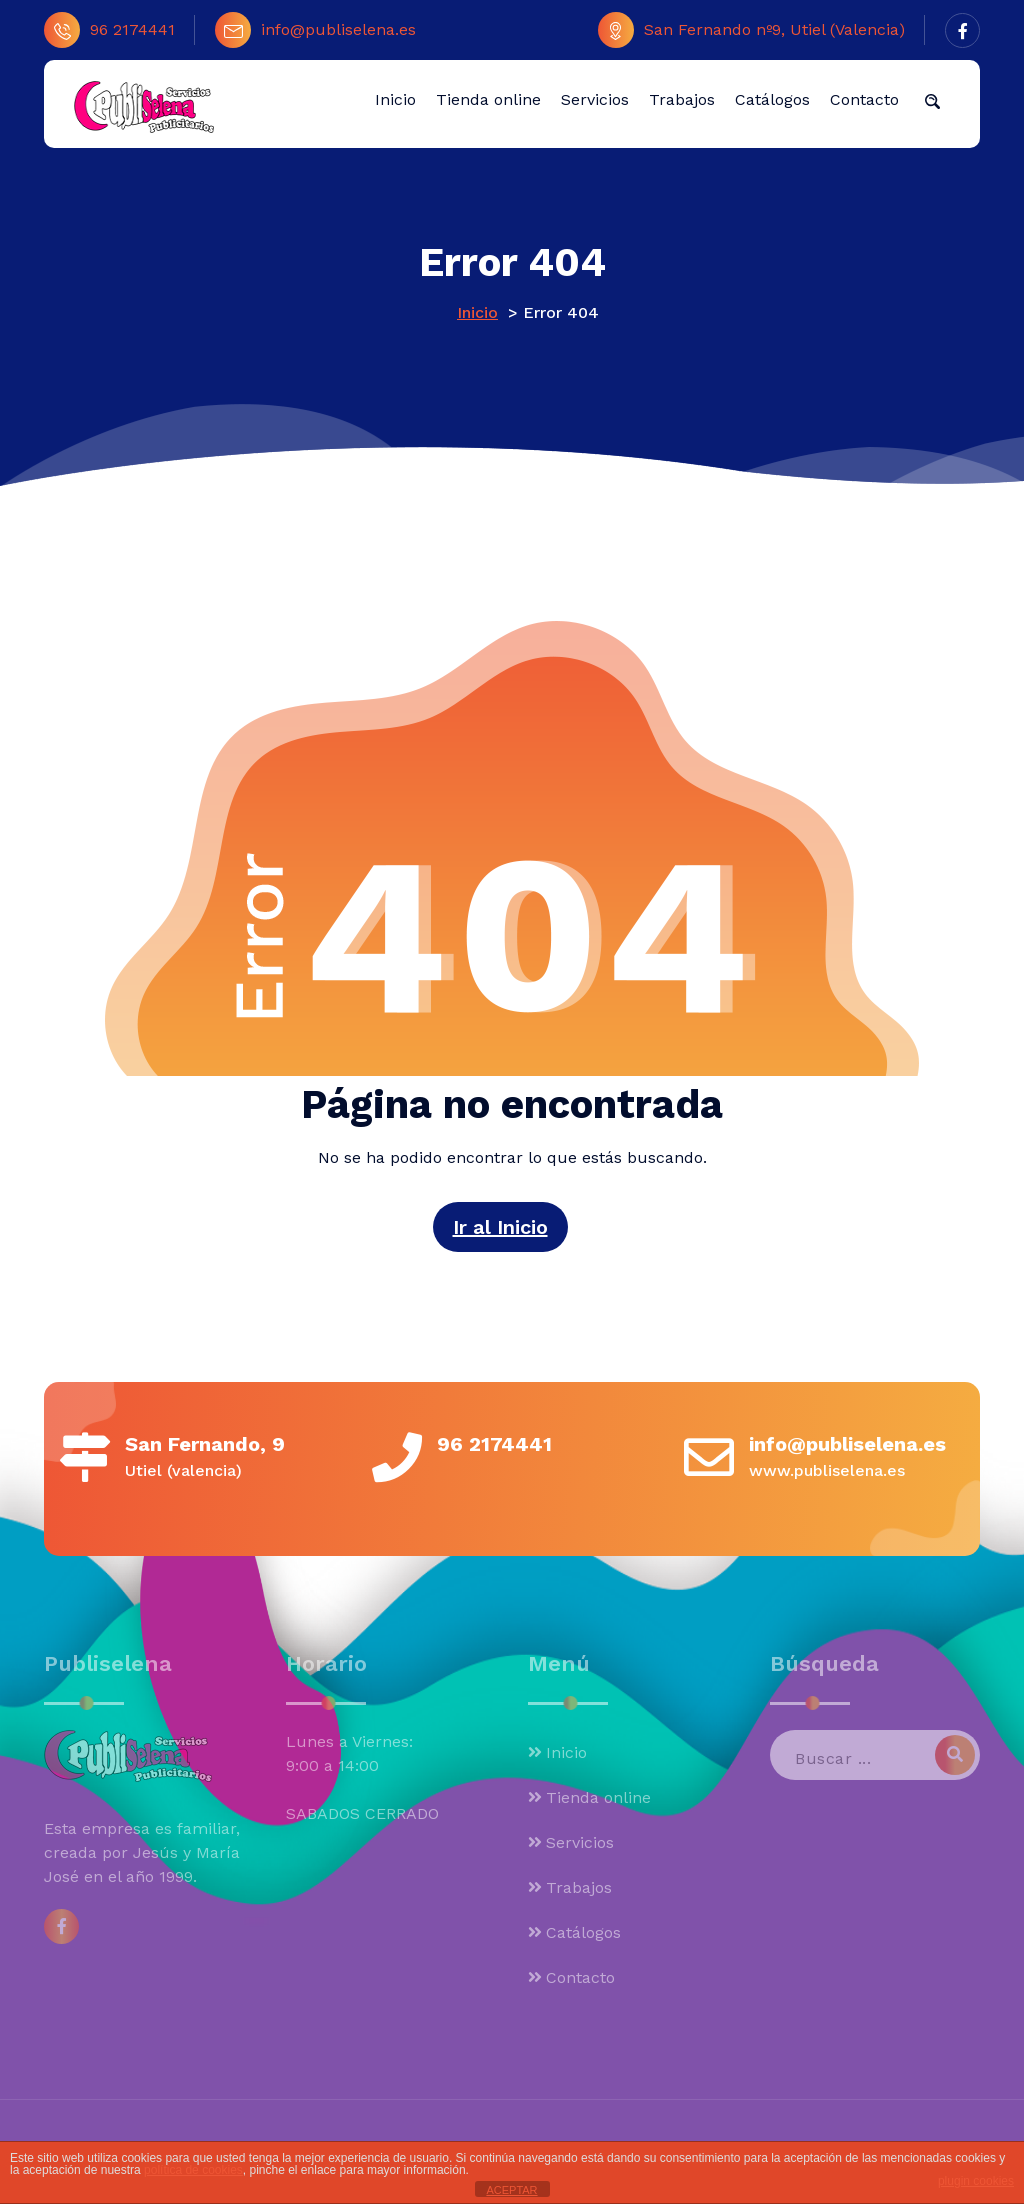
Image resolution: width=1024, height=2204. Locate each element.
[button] (932, 100)
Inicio (477, 312)
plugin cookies (976, 2181)
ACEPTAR (511, 2190)
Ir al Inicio (500, 1227)
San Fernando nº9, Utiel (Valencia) (751, 30)
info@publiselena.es (315, 30)
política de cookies (193, 2170)
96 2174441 (109, 30)
